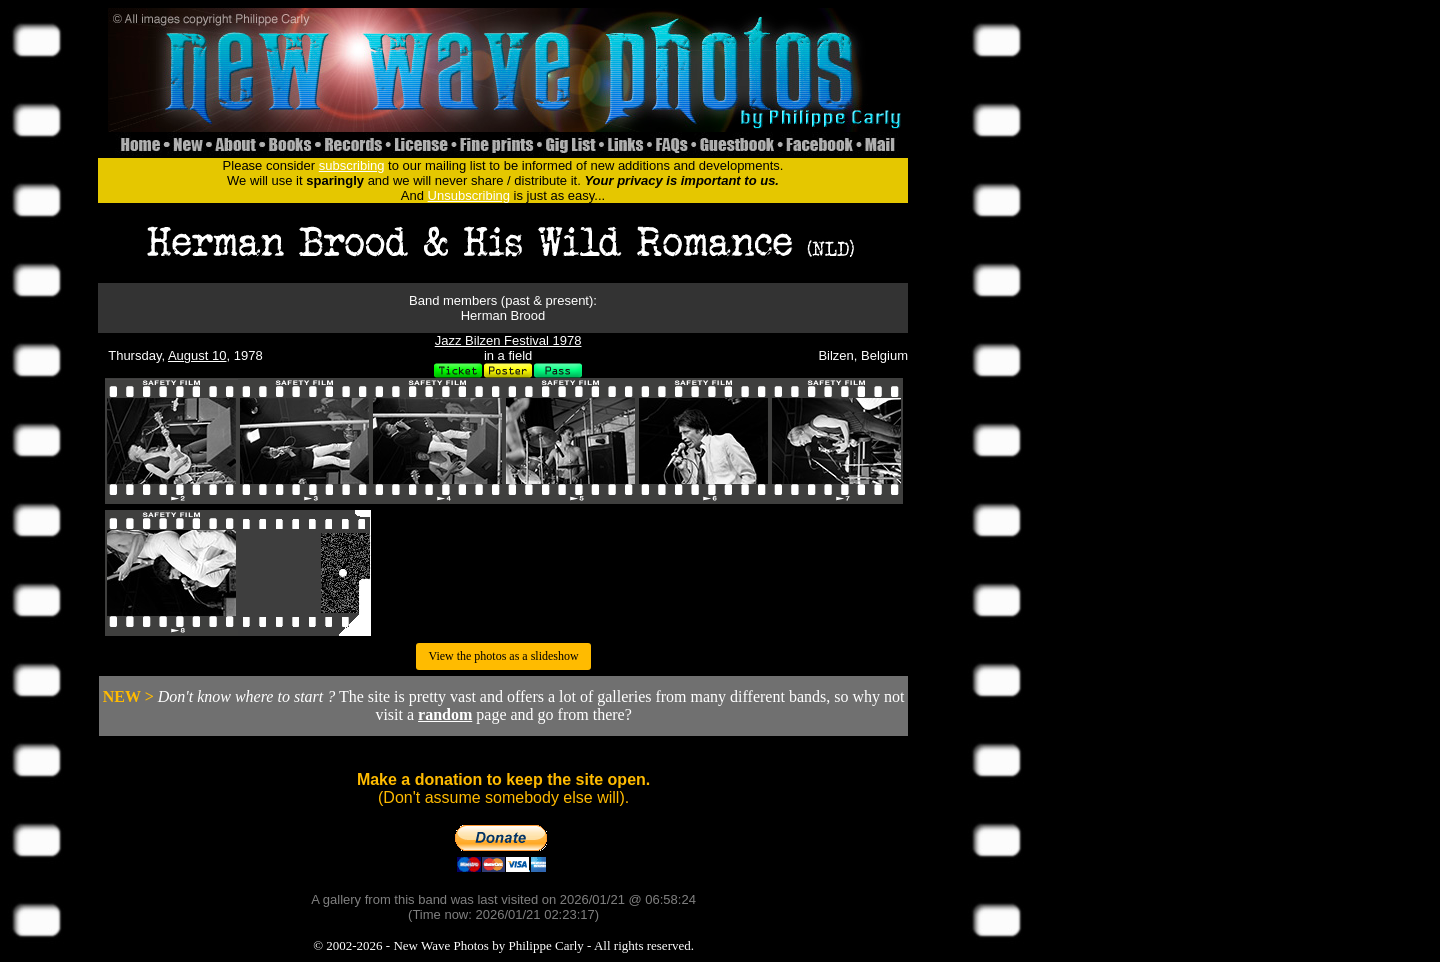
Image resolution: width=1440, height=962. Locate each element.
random (445, 714)
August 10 (197, 355)
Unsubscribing (469, 195)
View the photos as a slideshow (503, 656)
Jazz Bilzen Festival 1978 (508, 340)
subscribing (352, 165)
